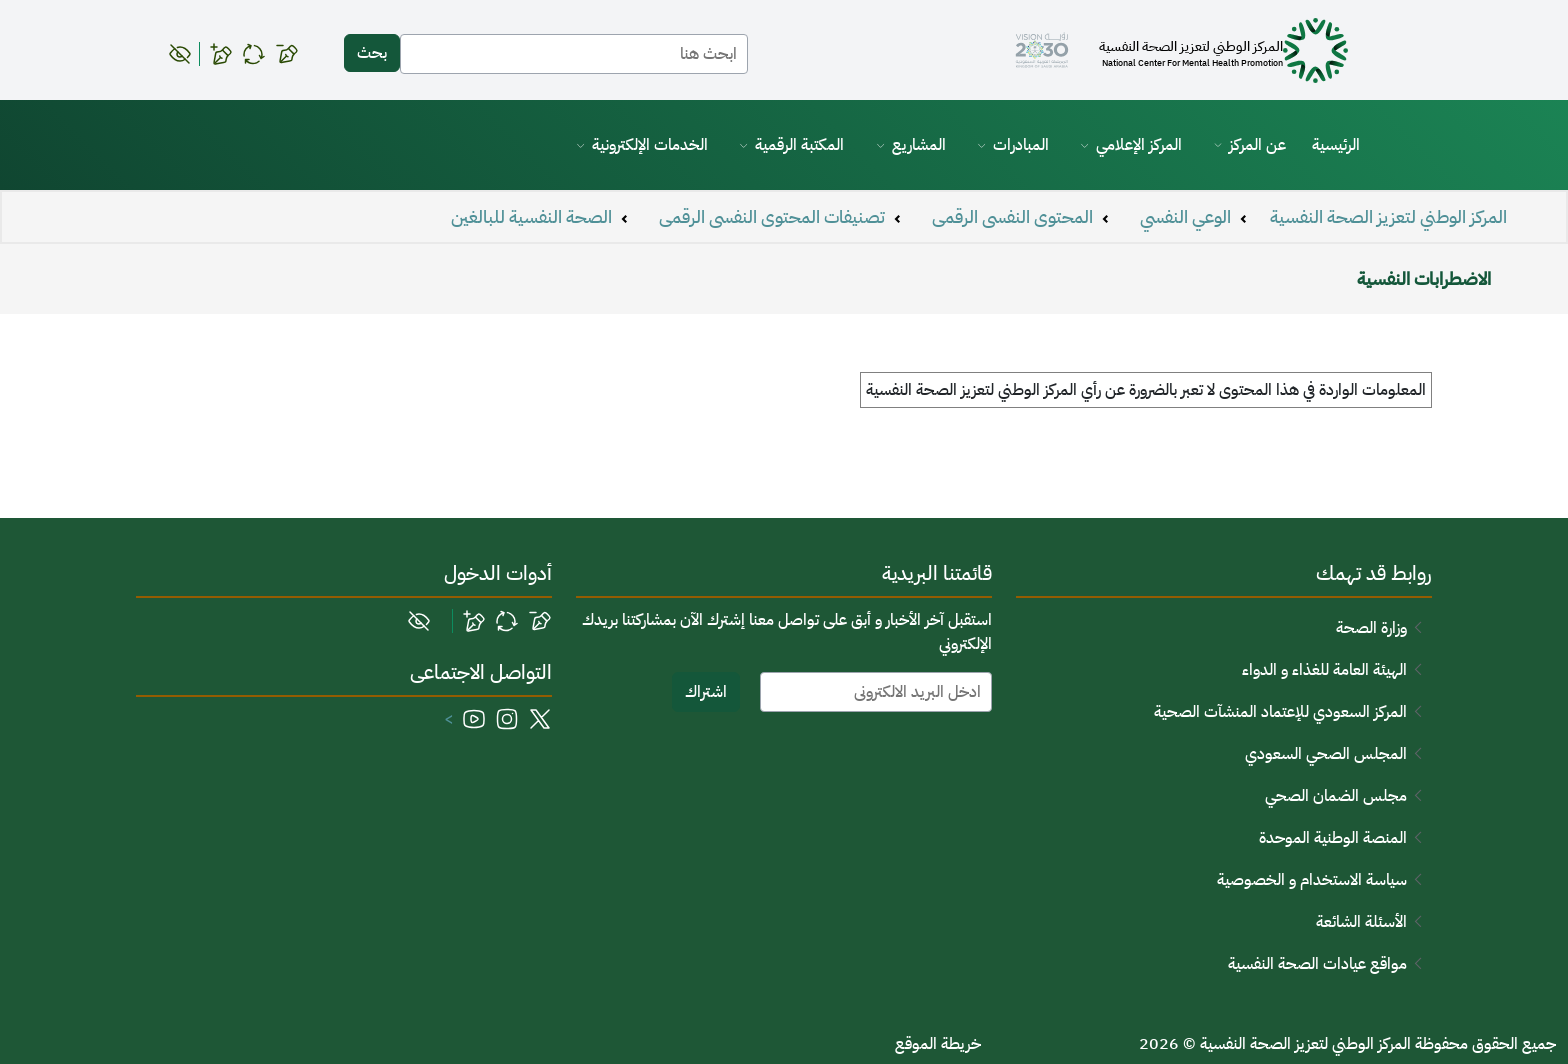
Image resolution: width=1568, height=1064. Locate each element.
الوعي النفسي (1185, 217)
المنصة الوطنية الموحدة (1333, 838)
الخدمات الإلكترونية (650, 145)
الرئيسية (1336, 145)
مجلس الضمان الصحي (1336, 796)
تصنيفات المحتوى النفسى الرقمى (772, 217)
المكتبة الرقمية (799, 145)
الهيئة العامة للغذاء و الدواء (1324, 670)
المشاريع (919, 145)
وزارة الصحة (1371, 628)
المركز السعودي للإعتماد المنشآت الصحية (1280, 712)
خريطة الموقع (938, 1044)
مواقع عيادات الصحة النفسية (1317, 964)
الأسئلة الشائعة (1361, 922)
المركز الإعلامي (1139, 145)
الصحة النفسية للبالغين (531, 217)
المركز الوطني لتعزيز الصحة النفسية (1388, 217)
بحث (372, 53)
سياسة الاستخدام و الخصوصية (1312, 880)
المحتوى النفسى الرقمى (1012, 217)
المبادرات (1021, 145)
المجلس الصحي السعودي (1326, 754)
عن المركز (1257, 145)
